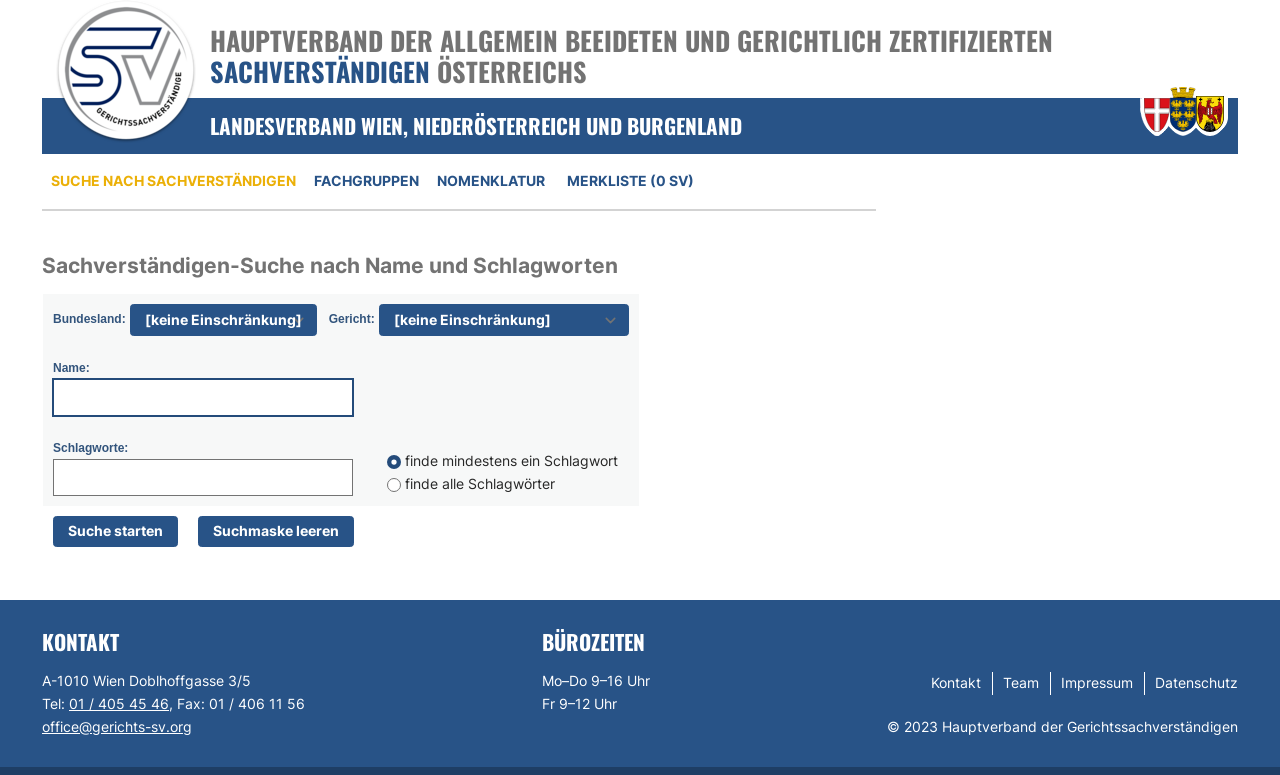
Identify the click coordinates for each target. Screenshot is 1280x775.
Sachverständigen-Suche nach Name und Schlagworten (330, 265)
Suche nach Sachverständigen (173, 180)
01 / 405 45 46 (119, 703)
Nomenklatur (491, 180)
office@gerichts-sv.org (117, 726)
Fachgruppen (366, 180)
